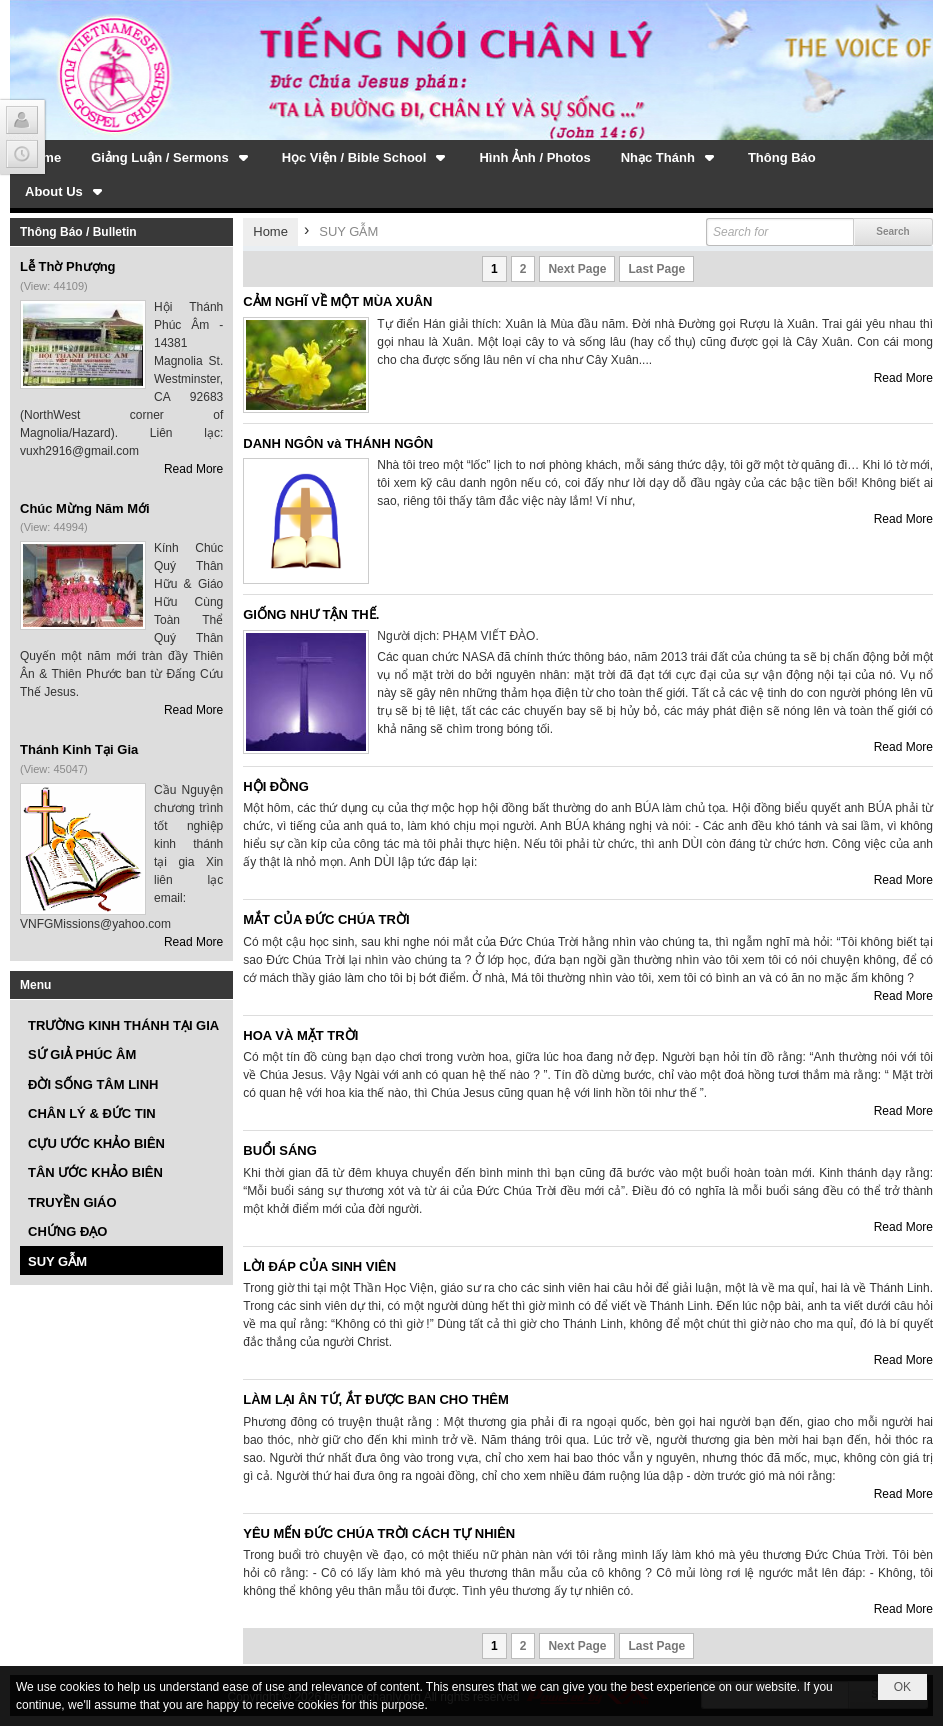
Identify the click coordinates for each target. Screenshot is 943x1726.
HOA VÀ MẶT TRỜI (300, 1035)
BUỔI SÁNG (280, 1150)
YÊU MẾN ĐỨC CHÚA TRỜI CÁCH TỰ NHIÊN (379, 1533)
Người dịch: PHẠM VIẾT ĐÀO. (457, 636)
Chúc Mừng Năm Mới (85, 508)
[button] (171, 157)
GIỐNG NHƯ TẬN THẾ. (311, 614)
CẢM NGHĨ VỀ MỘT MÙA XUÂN (337, 301)
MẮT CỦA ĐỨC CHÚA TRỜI (326, 919)
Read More (193, 469)
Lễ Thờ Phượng (68, 266)
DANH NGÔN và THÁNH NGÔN (338, 443)
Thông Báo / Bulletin (78, 232)
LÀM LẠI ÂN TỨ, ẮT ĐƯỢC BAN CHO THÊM (376, 1399)
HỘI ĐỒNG (276, 786)
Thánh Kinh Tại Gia (79, 749)
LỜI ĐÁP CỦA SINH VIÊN (319, 1266)
